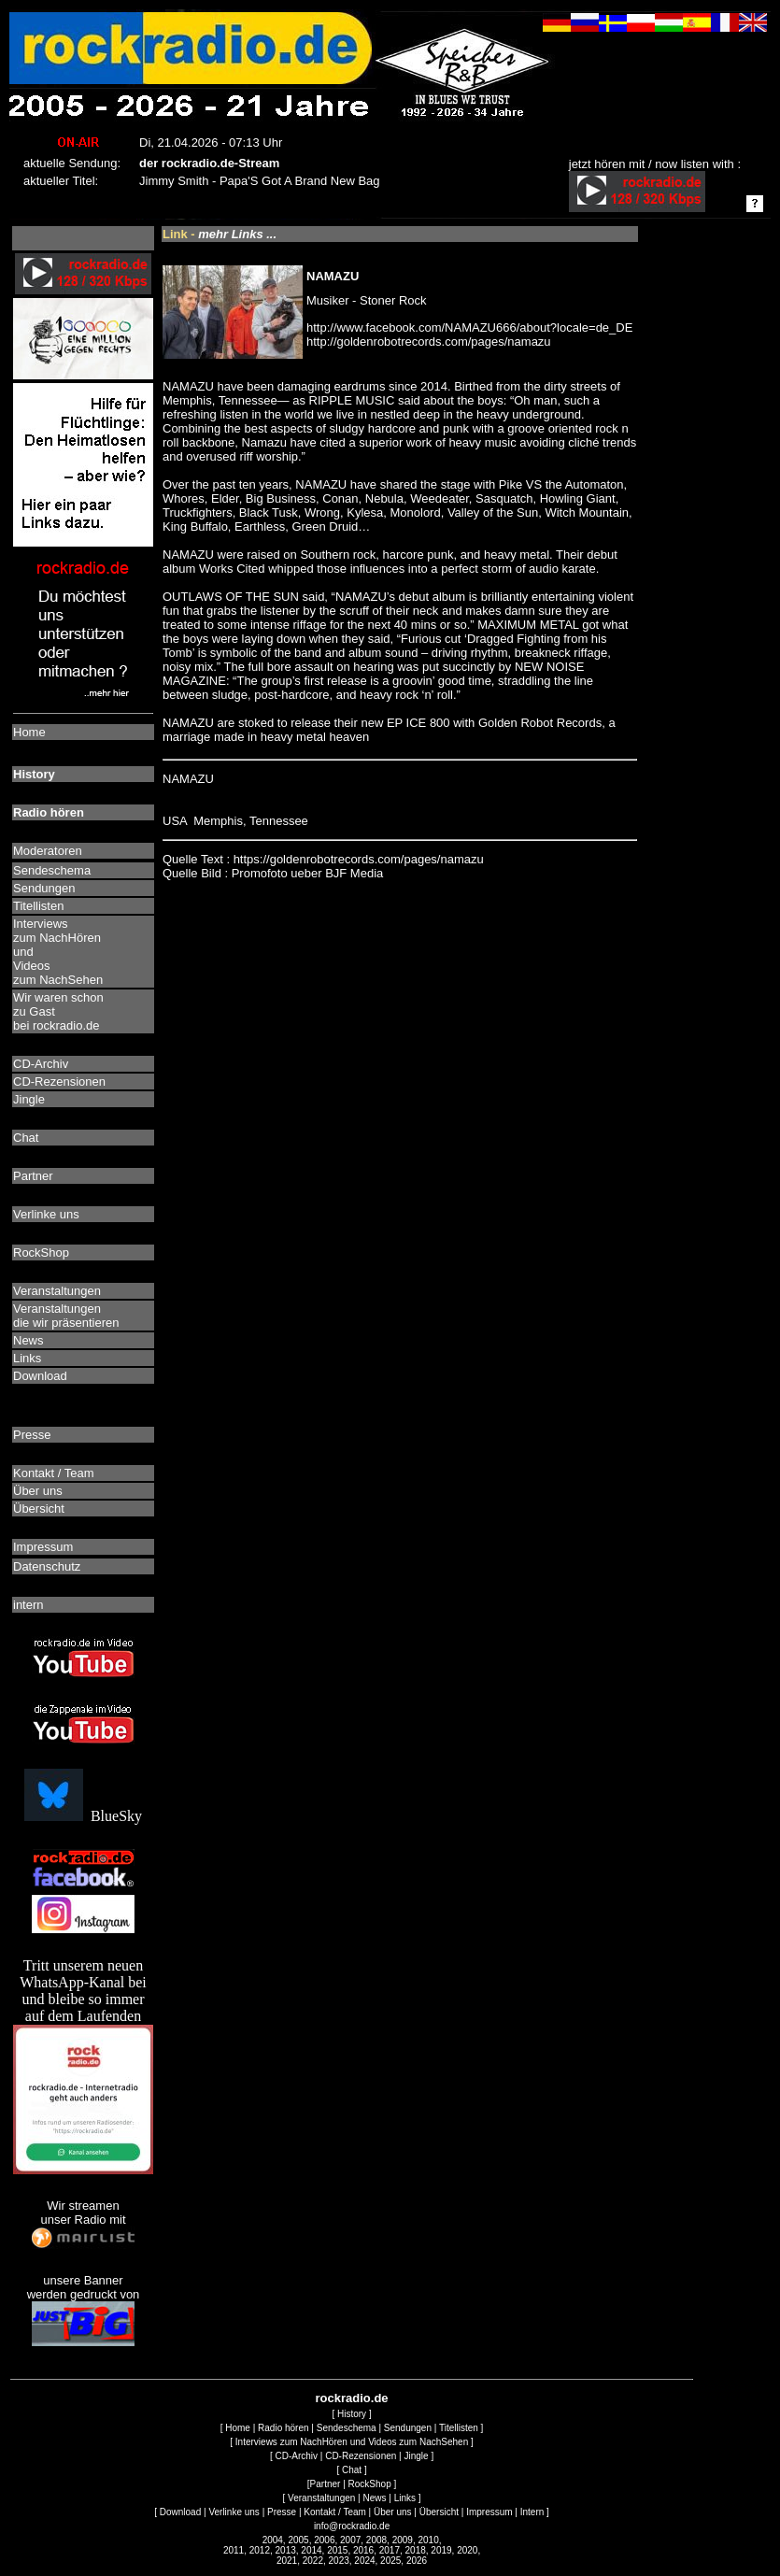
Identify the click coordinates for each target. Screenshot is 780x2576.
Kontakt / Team (335, 2512)
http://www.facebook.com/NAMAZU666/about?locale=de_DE (469, 327)
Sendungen (408, 2428)
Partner (325, 2484)
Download (180, 2512)
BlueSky (83, 1816)
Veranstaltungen (321, 2498)
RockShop (369, 2484)
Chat (352, 2470)
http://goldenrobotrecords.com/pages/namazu (428, 341)
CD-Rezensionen (360, 2456)
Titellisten (458, 2428)
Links (405, 2498)
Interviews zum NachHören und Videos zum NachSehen (351, 2442)
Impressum (489, 2512)
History (351, 2414)
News (375, 2498)
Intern (532, 2512)
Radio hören (283, 2428)
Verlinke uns (233, 2512)
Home (237, 2428)
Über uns (393, 2512)
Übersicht (439, 2512)
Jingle (416, 2456)
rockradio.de (352, 2398)
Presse (281, 2512)
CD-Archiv (296, 2456)
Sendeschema (346, 2428)
